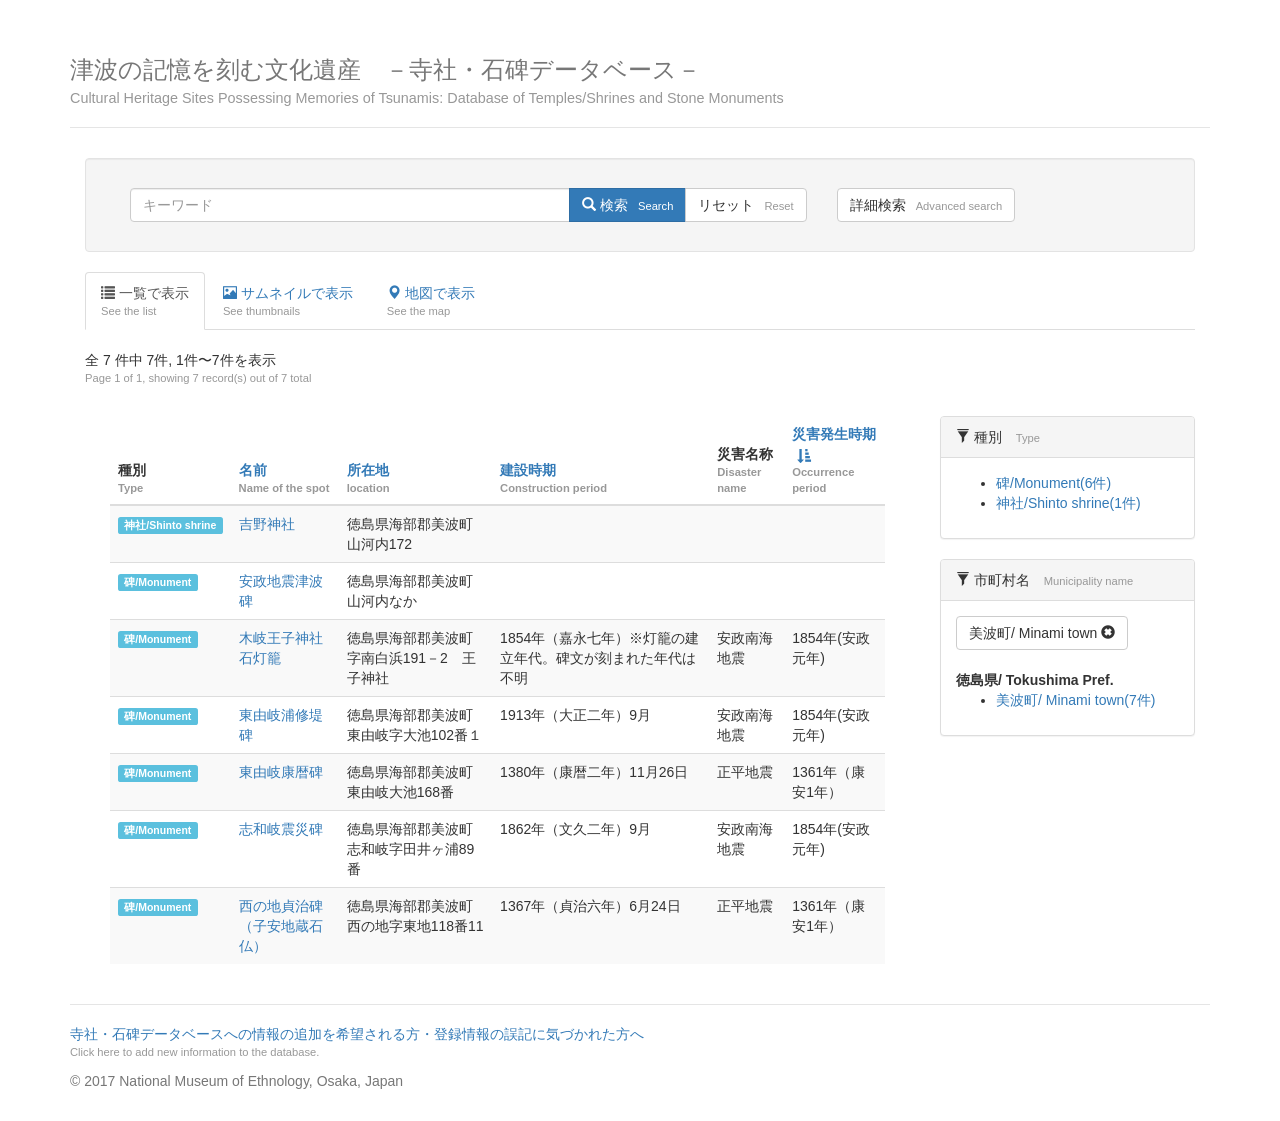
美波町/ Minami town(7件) (1075, 700)
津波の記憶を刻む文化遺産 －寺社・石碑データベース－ (640, 81)
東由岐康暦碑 (281, 772)
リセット (745, 205)
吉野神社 (267, 524)
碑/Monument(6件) (1053, 483)
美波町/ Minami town (1042, 633)
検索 (627, 205)
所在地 (368, 470)
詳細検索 (926, 205)
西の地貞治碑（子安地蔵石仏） (281, 926)
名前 (253, 470)
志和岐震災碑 (281, 829)
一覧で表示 (145, 302)
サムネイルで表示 (288, 302)
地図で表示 (431, 302)
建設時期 (528, 470)
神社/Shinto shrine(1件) (1068, 503)
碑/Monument (157, 582)
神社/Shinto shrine (170, 525)
